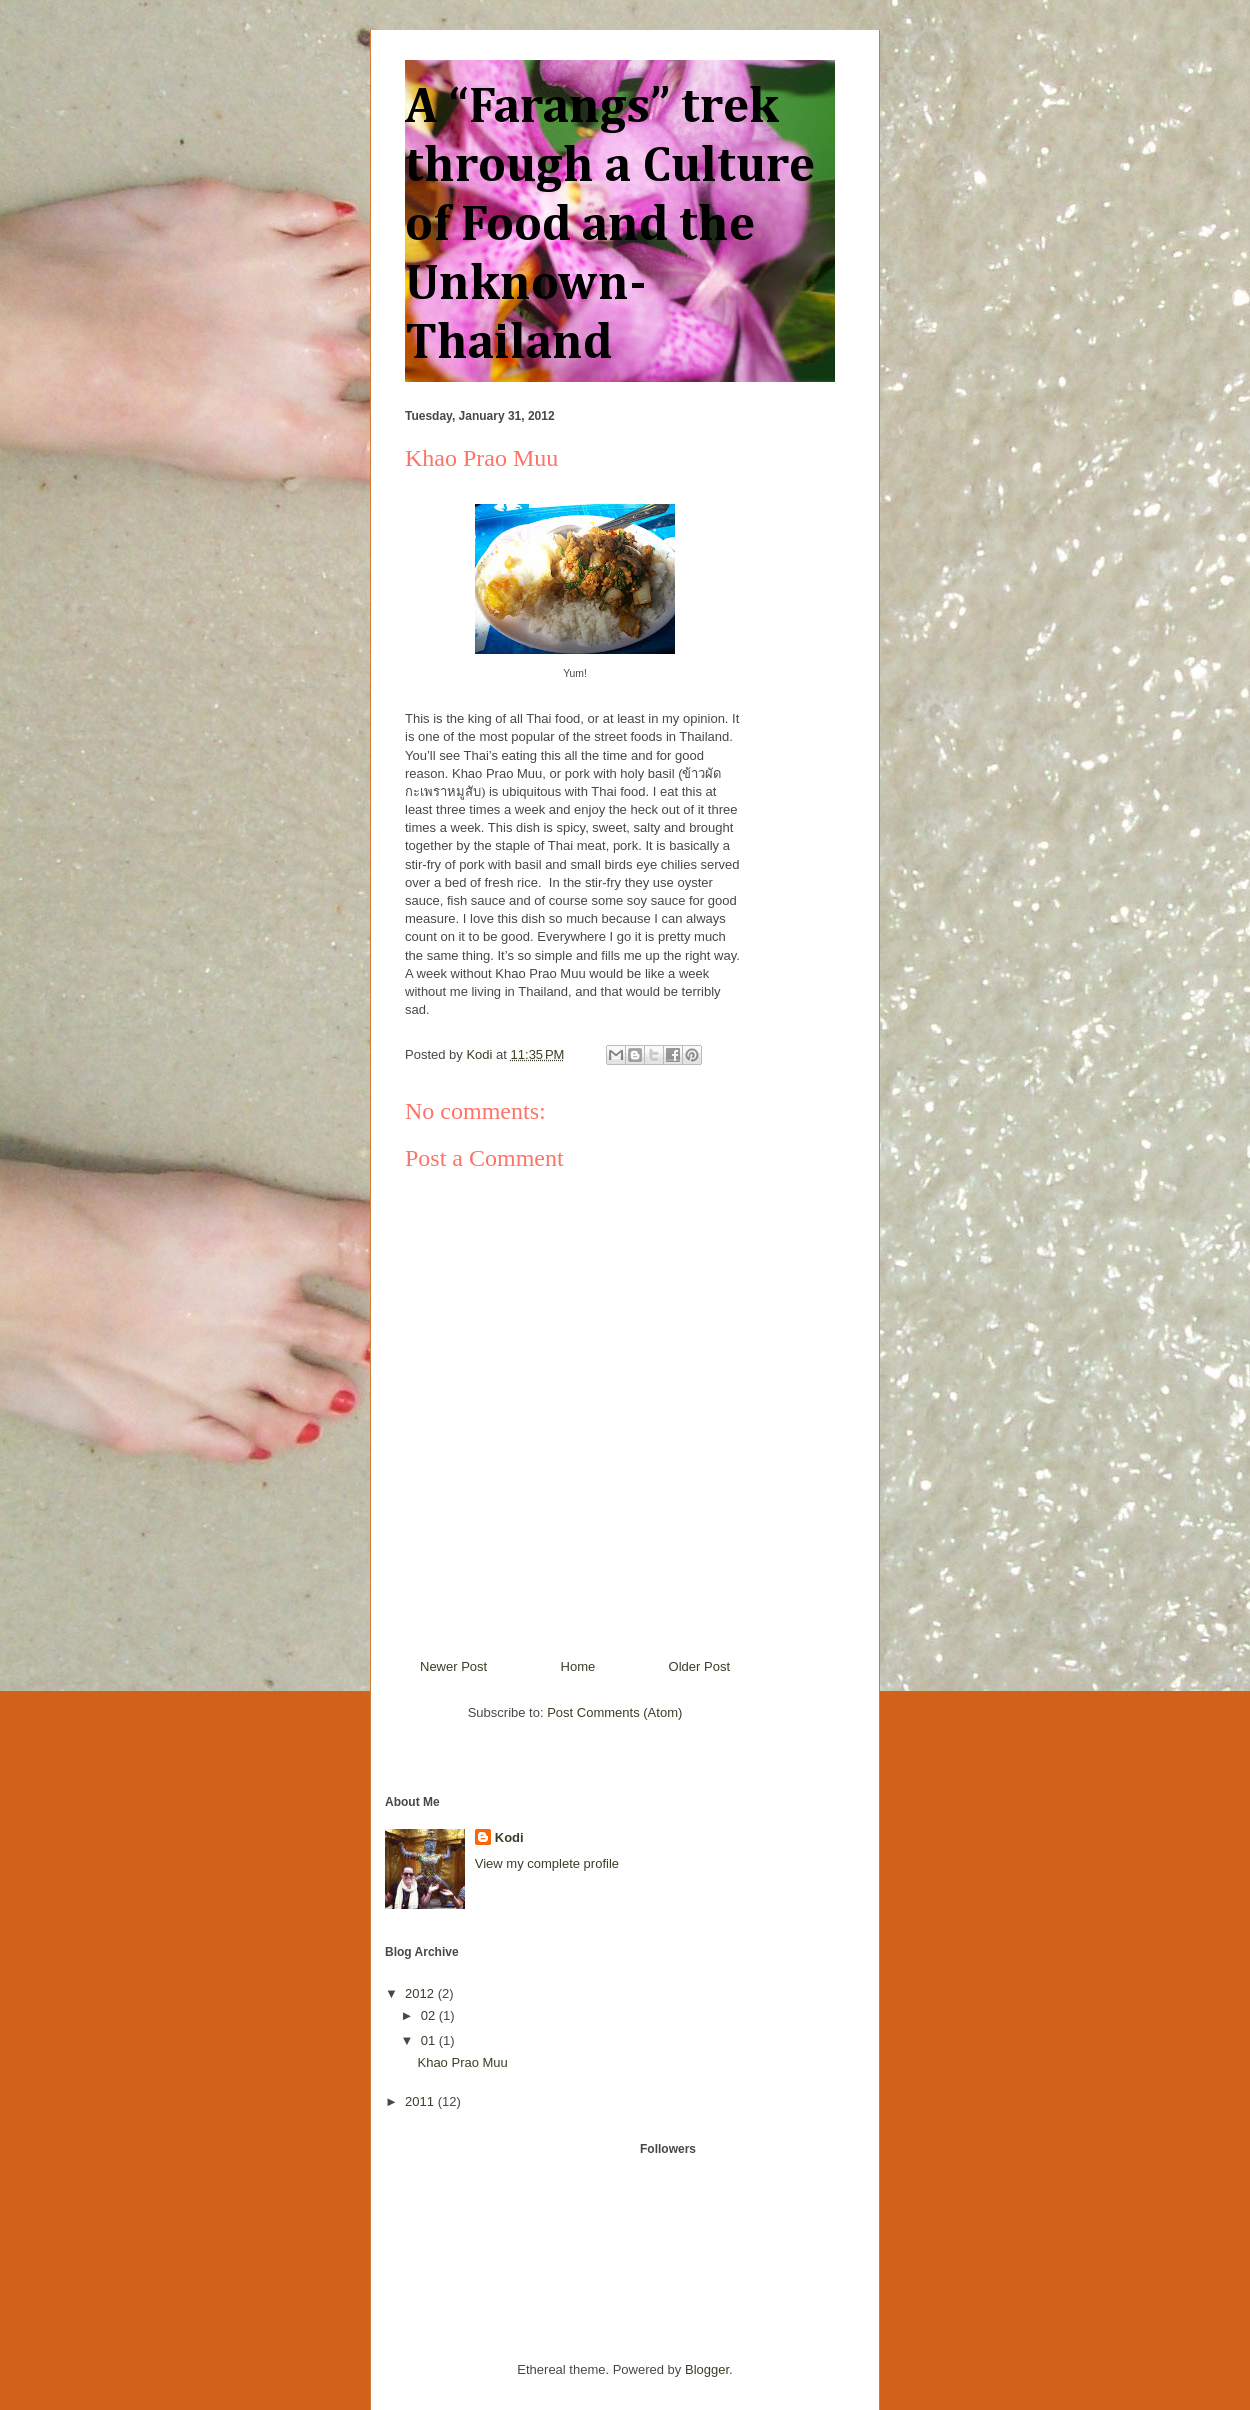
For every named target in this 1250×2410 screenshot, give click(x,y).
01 (430, 2040)
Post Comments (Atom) (614, 1712)
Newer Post (453, 1666)
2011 (421, 2101)
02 (430, 2015)
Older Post (699, 1666)
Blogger (707, 2369)
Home (578, 1666)
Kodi (509, 1837)
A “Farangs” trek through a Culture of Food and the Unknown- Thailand (610, 226)
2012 (421, 1993)
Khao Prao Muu (462, 2062)
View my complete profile (547, 1863)
